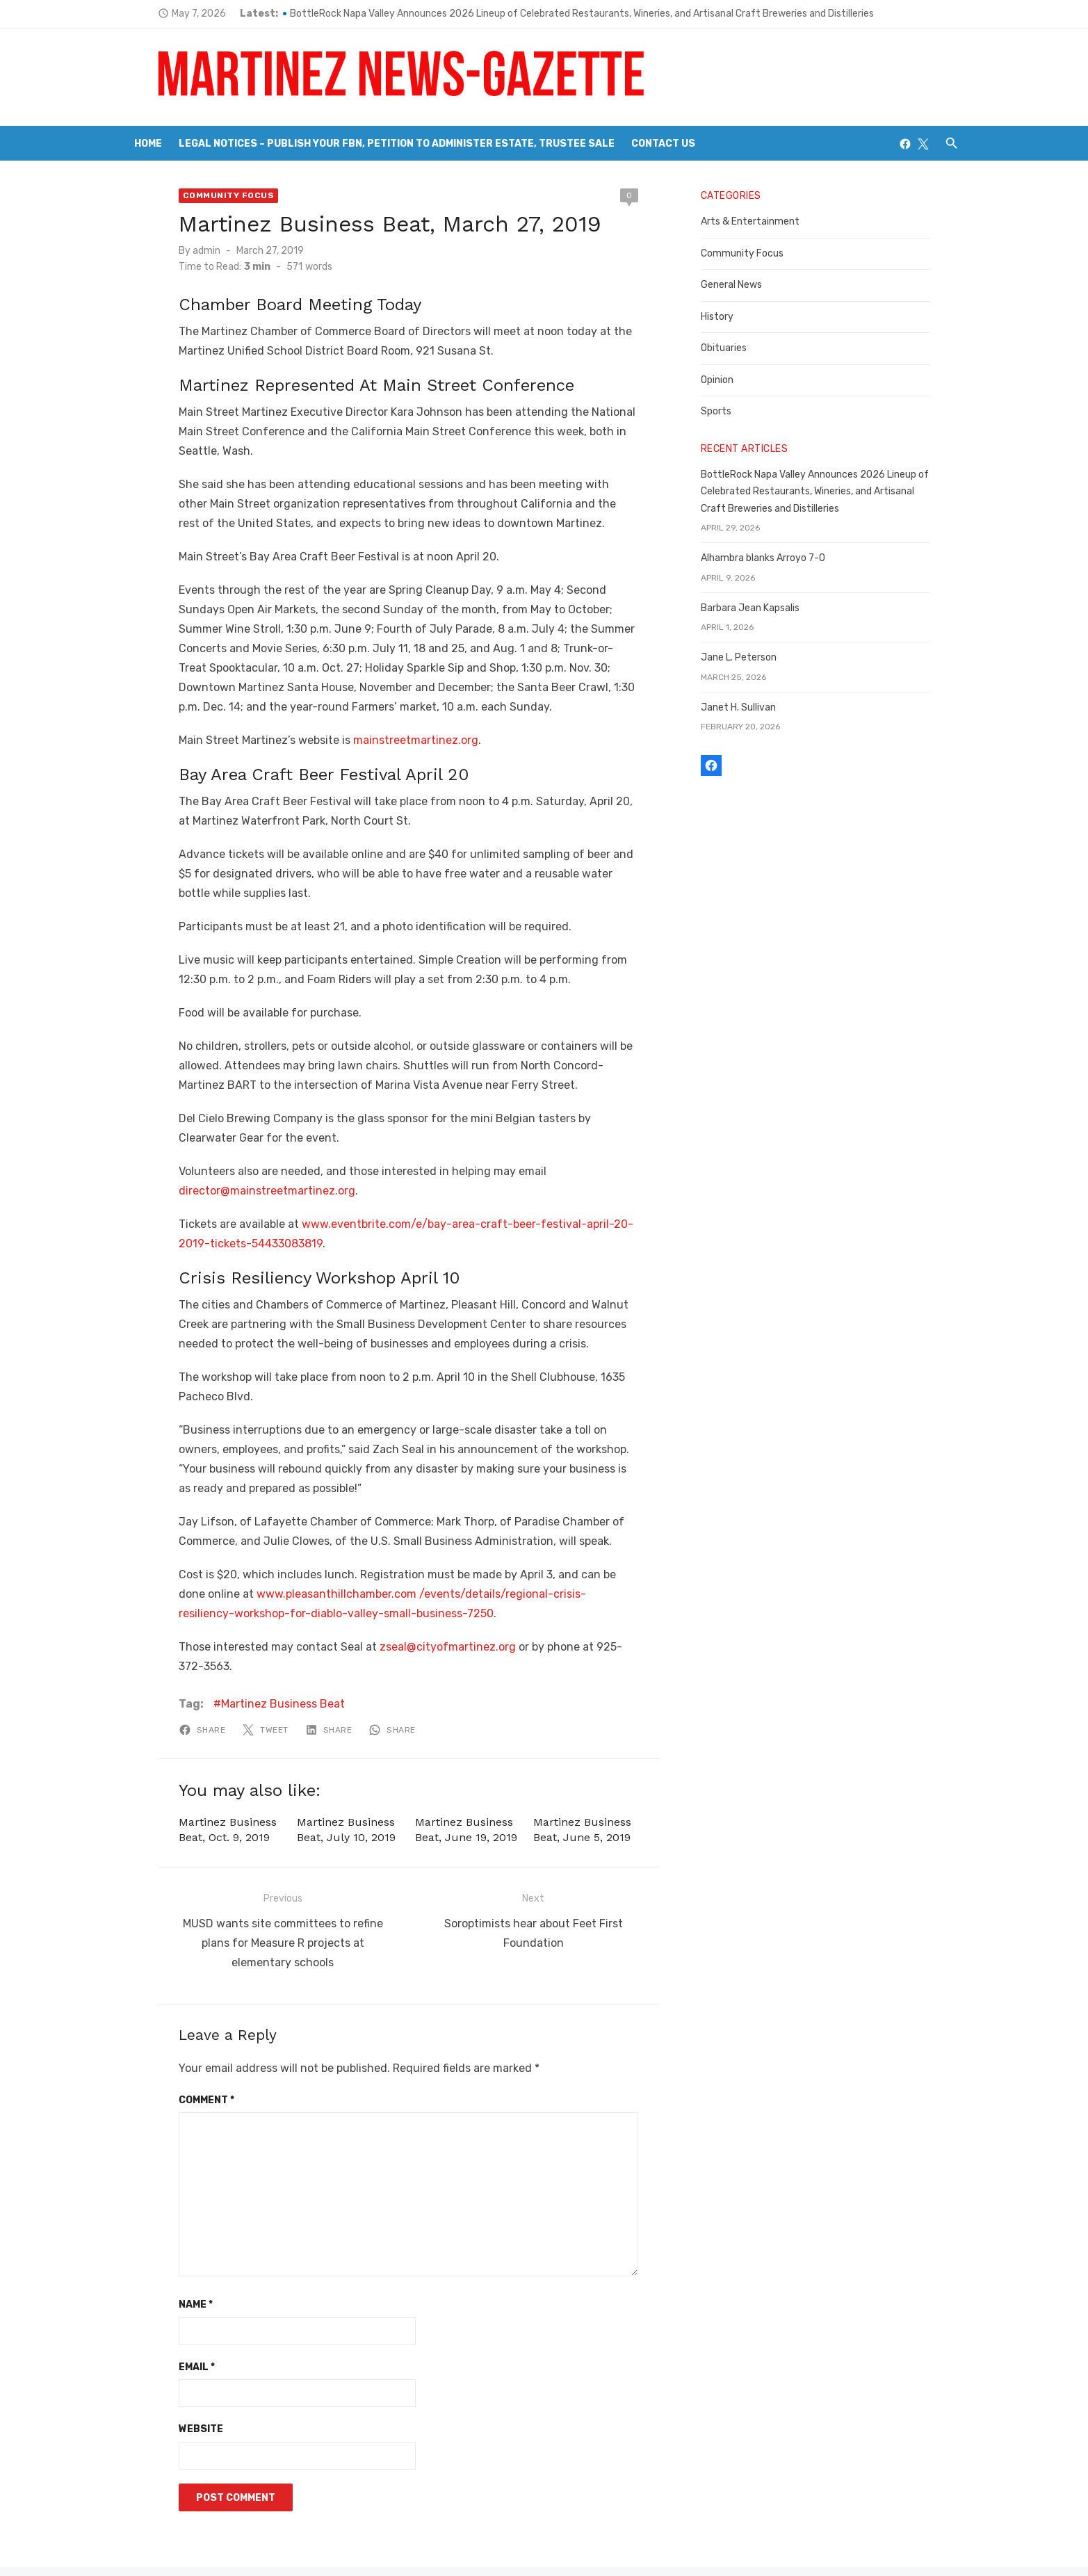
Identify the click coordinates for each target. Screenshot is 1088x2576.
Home (148, 143)
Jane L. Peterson (749, 657)
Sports (726, 411)
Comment (176, 2050)
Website (170, 2379)
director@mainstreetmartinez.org (236, 1171)
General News (741, 285)
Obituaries (734, 348)
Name (165, 2255)
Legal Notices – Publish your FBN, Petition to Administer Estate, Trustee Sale (397, 143)
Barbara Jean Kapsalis (760, 608)
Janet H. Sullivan (748, 707)
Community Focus (198, 195)
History (727, 317)
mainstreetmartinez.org (385, 720)
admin (176, 251)
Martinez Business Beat (252, 1664)
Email (166, 2317)
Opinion (727, 380)
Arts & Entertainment (760, 221)
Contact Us (663, 143)
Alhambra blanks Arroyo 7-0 (773, 558)
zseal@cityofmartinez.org (417, 1627)
